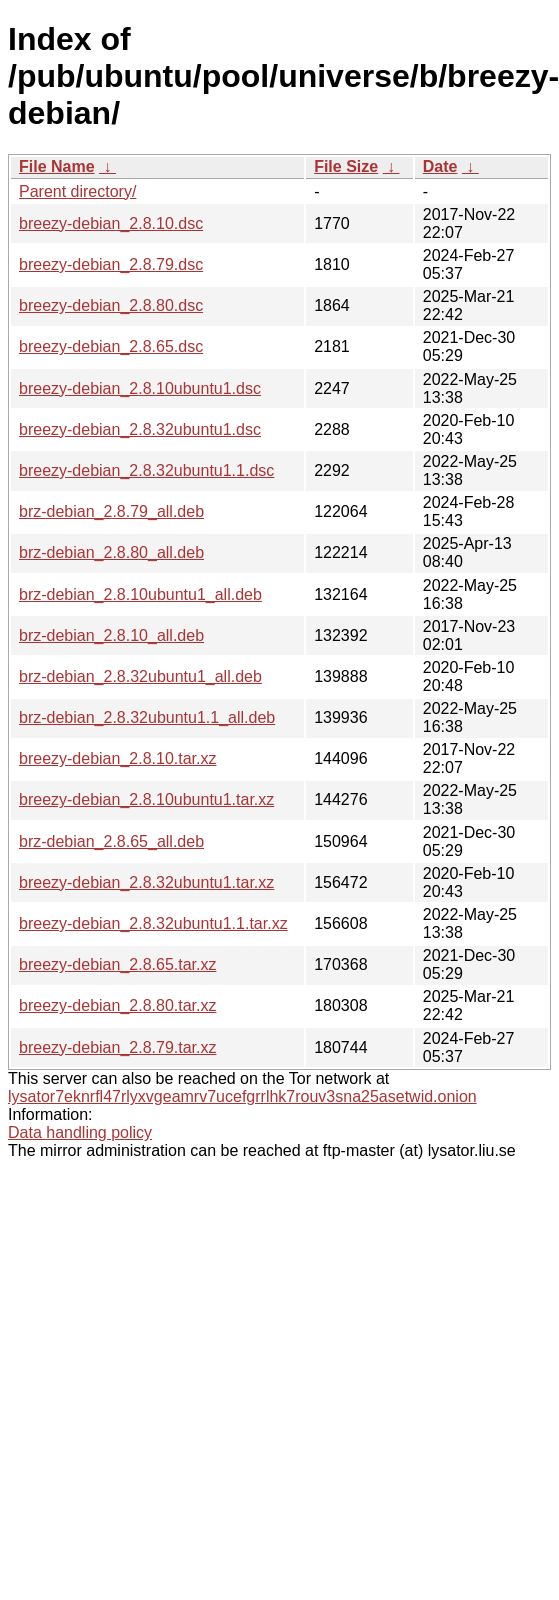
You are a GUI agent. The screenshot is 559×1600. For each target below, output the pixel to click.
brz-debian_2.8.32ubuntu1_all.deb (140, 676)
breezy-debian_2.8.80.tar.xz (117, 1005)
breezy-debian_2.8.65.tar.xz (117, 964)
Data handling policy (80, 1132)
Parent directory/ (77, 191)
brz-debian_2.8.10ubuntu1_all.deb (140, 594)
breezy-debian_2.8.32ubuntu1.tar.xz (146, 882)
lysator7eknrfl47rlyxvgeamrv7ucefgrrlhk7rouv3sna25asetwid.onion (242, 1096)
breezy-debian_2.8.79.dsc (111, 264)
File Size (346, 166)
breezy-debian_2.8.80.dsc (111, 305)
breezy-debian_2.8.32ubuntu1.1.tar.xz (153, 923)
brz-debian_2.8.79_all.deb (111, 511)
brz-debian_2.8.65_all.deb (111, 841)
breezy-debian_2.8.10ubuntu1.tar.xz (146, 799)
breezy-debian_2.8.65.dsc (111, 346)
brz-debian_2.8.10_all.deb (111, 635)
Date (440, 166)
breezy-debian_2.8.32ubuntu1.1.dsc (146, 470)
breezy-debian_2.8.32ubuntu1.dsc (140, 429)
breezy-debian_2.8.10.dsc (111, 223)
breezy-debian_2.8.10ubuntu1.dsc (140, 388)
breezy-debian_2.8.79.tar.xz (117, 1047)
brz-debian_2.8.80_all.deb (111, 552)
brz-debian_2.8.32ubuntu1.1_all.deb (147, 717)
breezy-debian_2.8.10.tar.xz (117, 758)
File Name (57, 166)
